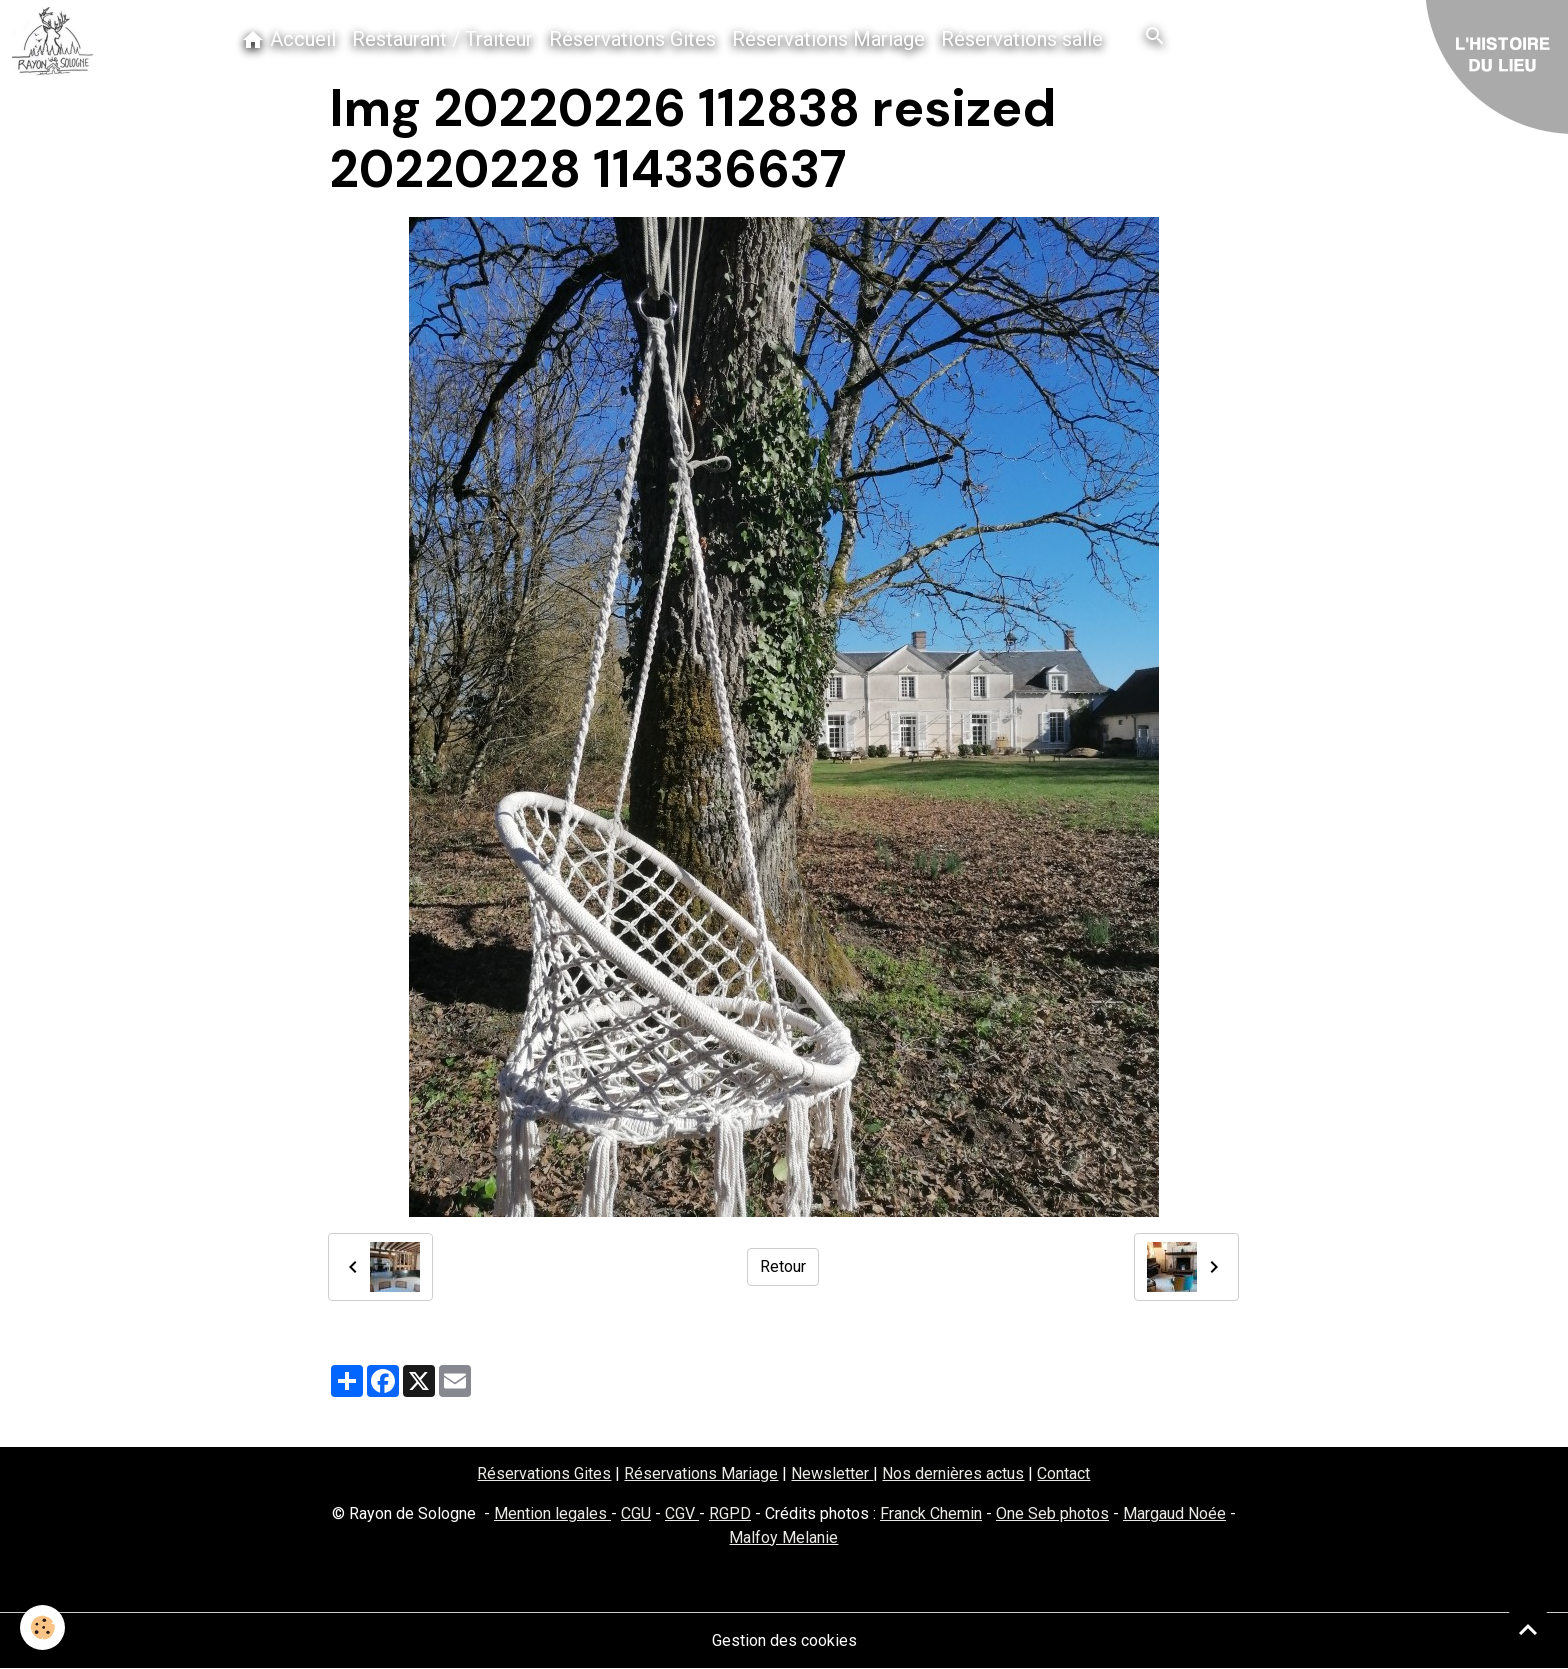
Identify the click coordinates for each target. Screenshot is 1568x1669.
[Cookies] (42, 1627)
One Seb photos (1052, 1513)
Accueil (288, 39)
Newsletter (832, 1473)
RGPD (730, 1513)
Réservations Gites (632, 39)
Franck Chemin (931, 1513)
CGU (636, 1513)
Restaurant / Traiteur (442, 39)
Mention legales (552, 1513)
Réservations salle (1022, 39)
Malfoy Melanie (783, 1537)
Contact (1063, 1473)
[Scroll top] (1528, 1629)
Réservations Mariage (828, 39)
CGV (682, 1513)
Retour (783, 1266)
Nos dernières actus (953, 1473)
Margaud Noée (1174, 1513)
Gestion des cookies (784, 1640)
